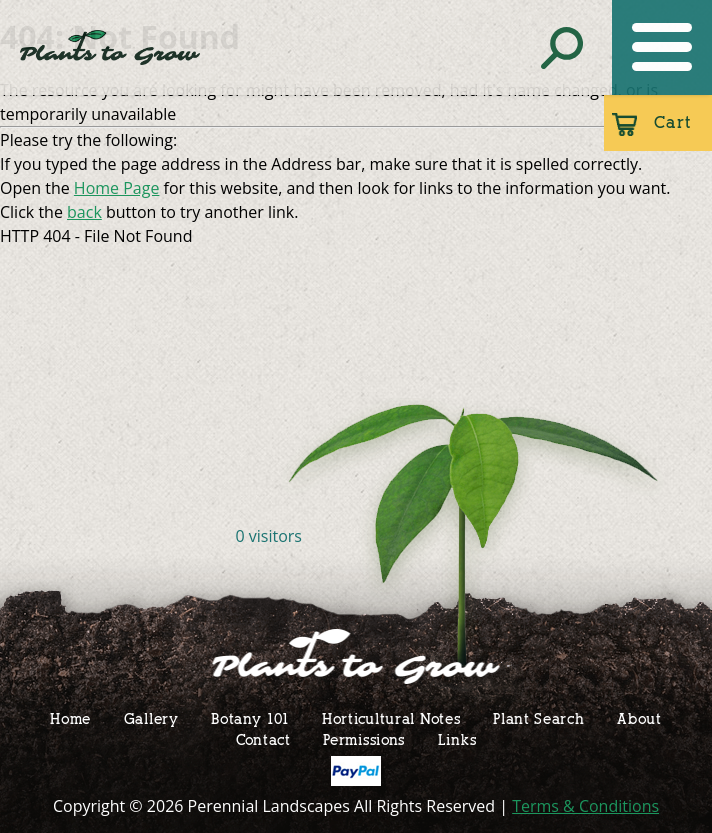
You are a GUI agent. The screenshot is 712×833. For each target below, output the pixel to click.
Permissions (364, 739)
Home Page (117, 188)
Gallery (151, 718)
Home (70, 718)
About (639, 718)
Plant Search (538, 718)
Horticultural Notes (391, 718)
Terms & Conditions (585, 806)
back (84, 212)
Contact (263, 739)
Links (457, 739)
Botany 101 (250, 718)
